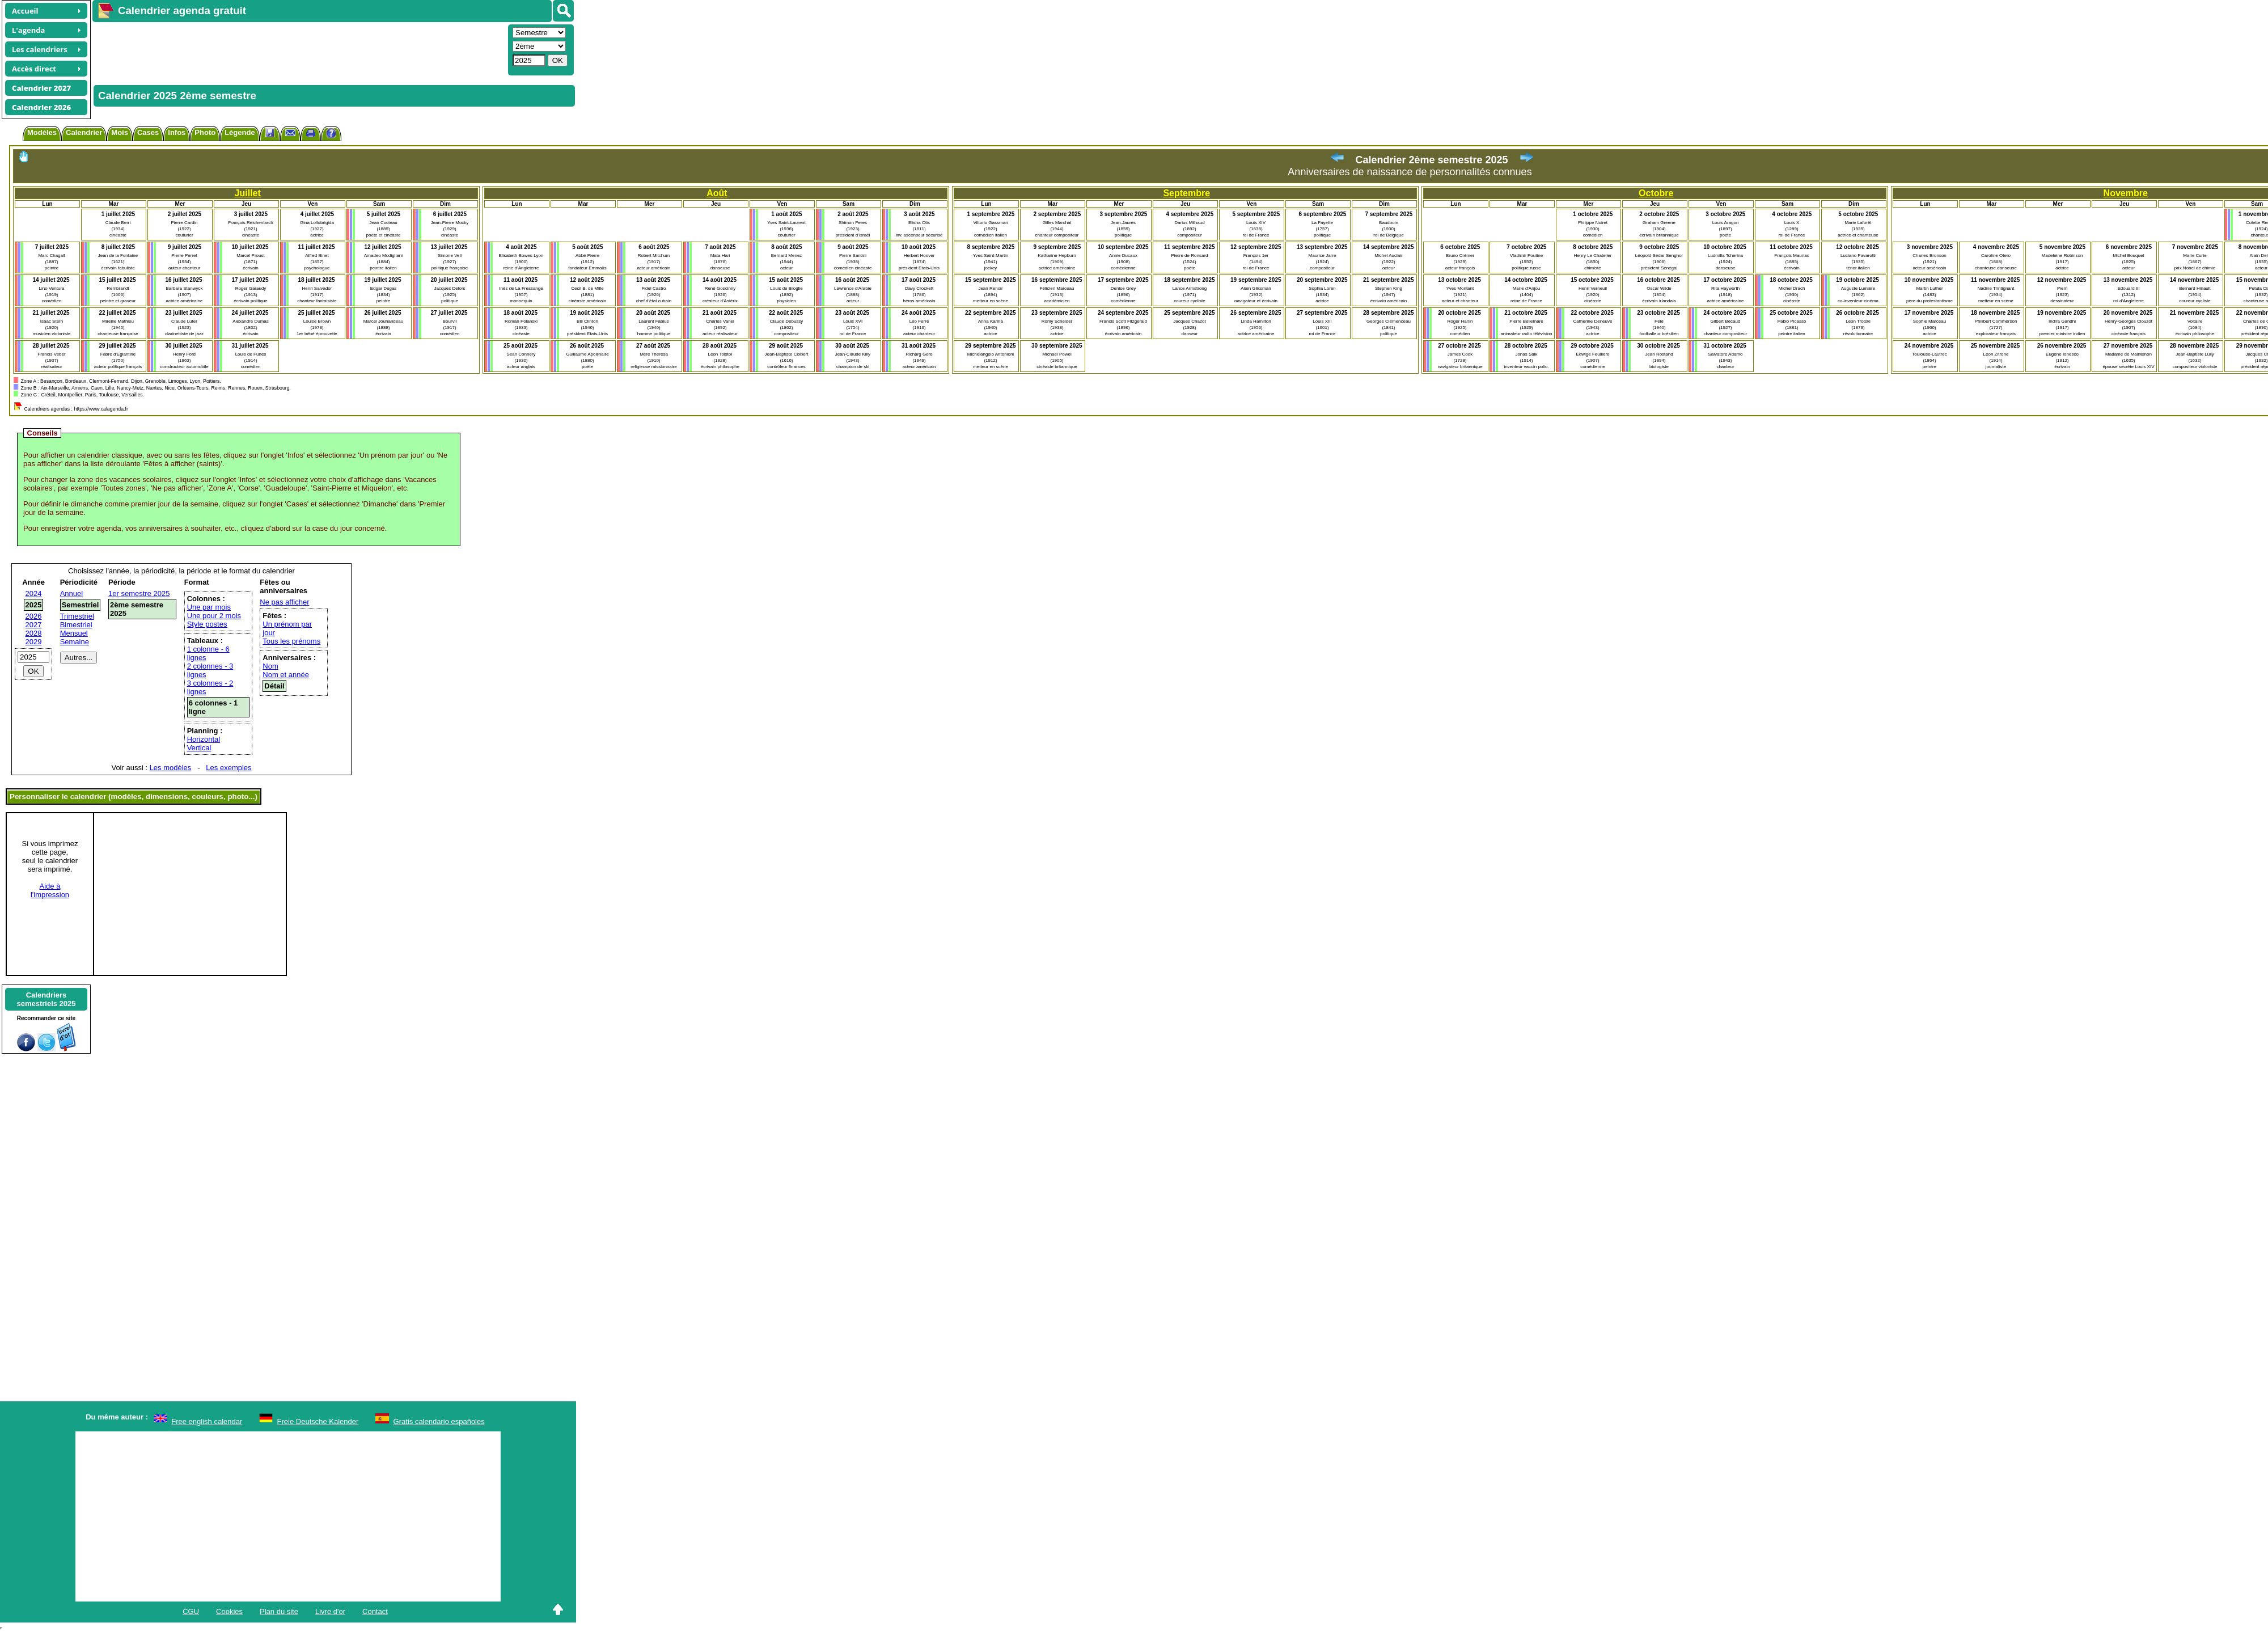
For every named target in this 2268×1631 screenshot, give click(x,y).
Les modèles (171, 767)
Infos (176, 132)
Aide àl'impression (50, 890)
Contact (375, 1611)
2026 (34, 616)
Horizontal (204, 739)
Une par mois (209, 607)
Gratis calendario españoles (439, 1421)
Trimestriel (77, 616)
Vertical (199, 747)
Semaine (74, 641)
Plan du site (279, 1611)
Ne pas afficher (284, 602)
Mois (119, 132)
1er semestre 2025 (139, 593)
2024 (34, 593)
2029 (34, 641)
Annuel (71, 593)
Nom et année (286, 674)
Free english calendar (206, 1421)
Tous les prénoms (291, 641)
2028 (34, 633)
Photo (204, 132)
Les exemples (228, 767)
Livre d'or (330, 1611)
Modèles (42, 132)
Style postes (207, 624)
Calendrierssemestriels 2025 (45, 999)
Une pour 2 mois (214, 615)
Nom (270, 666)
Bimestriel (76, 624)
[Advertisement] (298, 48)
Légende (240, 132)
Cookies (229, 1611)
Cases (148, 132)
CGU (191, 1611)
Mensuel (74, 633)
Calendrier (84, 132)
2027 (34, 624)
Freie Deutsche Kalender (318, 1421)
